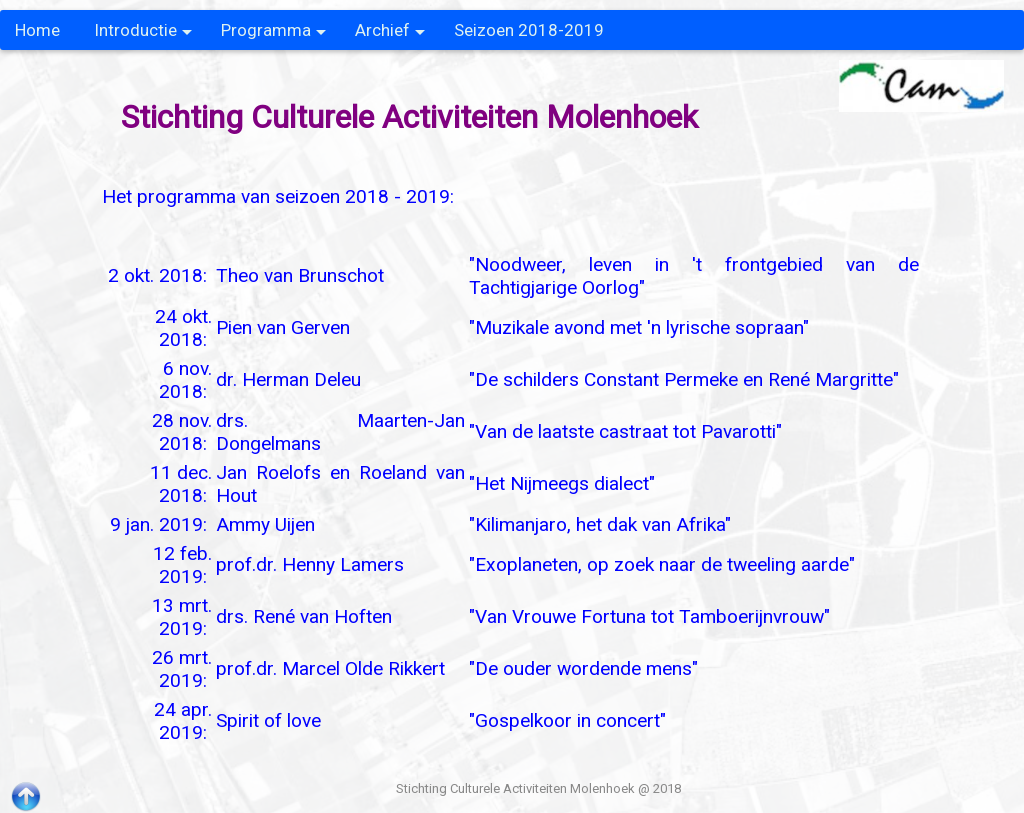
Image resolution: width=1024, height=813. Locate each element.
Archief (390, 35)
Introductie (143, 35)
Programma (273, 35)
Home (37, 30)
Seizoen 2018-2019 (529, 30)
